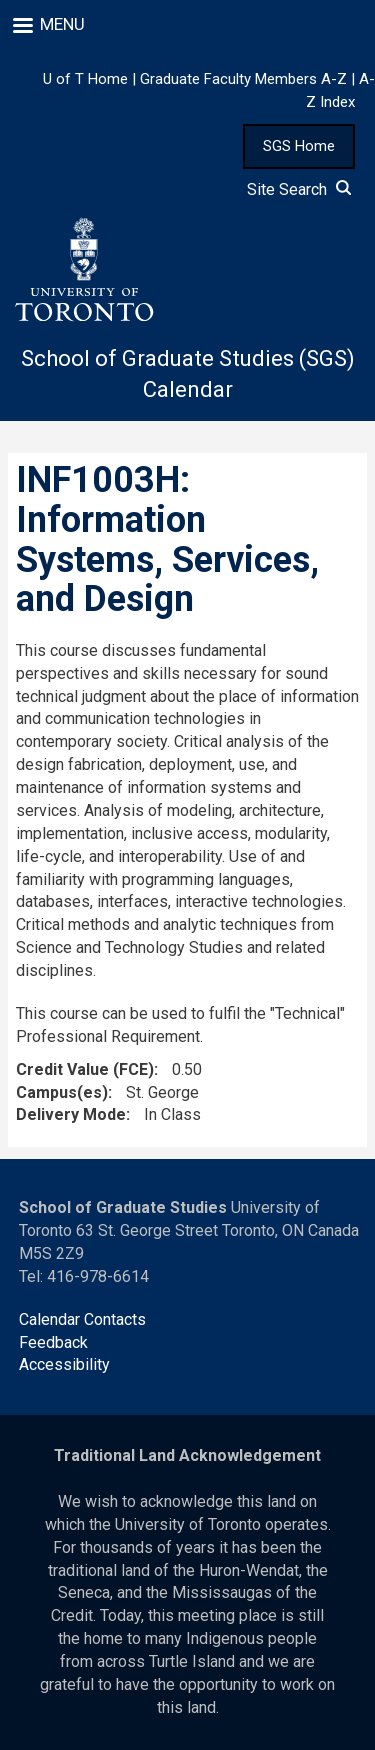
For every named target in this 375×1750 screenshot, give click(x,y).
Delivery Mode (71, 1114)
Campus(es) (62, 1092)
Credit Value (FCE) (85, 1069)
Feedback (53, 1342)
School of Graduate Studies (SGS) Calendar (188, 374)
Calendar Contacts (82, 1319)
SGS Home (299, 146)
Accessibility (64, 1364)
